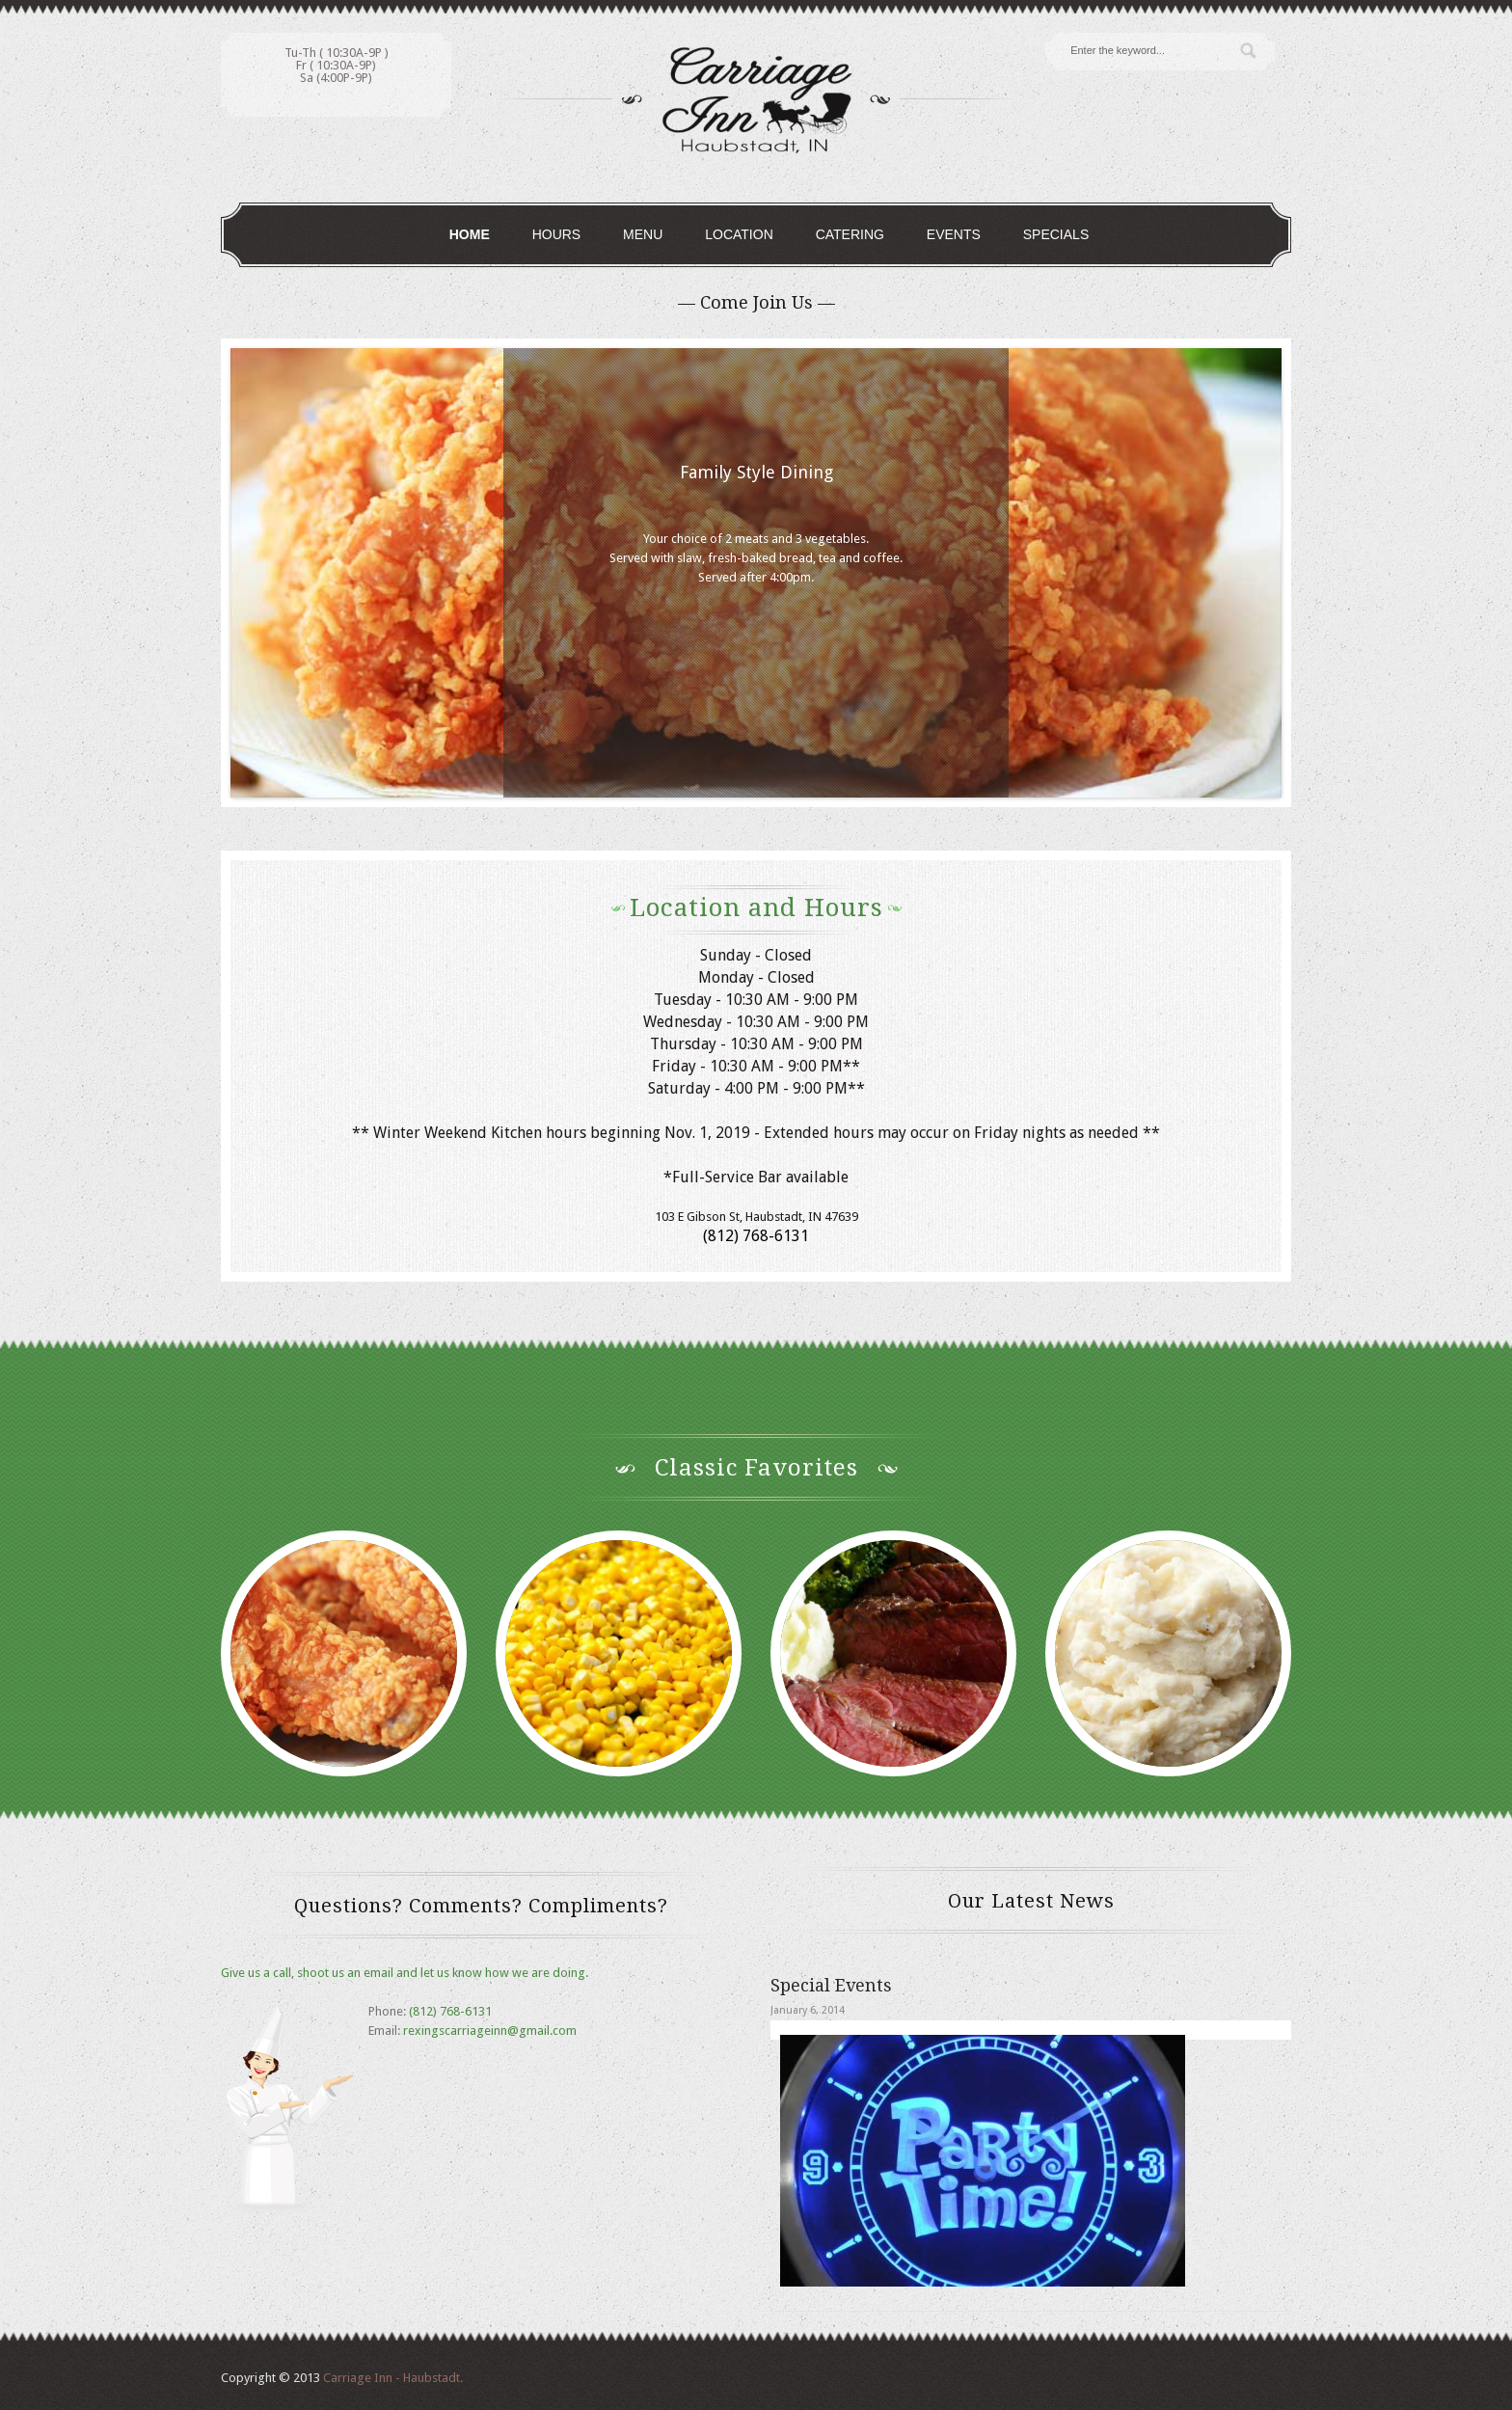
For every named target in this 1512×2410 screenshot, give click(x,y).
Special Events (831, 1985)
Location (739, 234)
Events (954, 234)
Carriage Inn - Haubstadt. (393, 2377)
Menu (642, 234)
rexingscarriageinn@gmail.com (490, 2030)
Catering (850, 234)
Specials (1056, 234)
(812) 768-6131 (450, 2011)
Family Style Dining (756, 472)
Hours (556, 234)
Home (469, 234)
